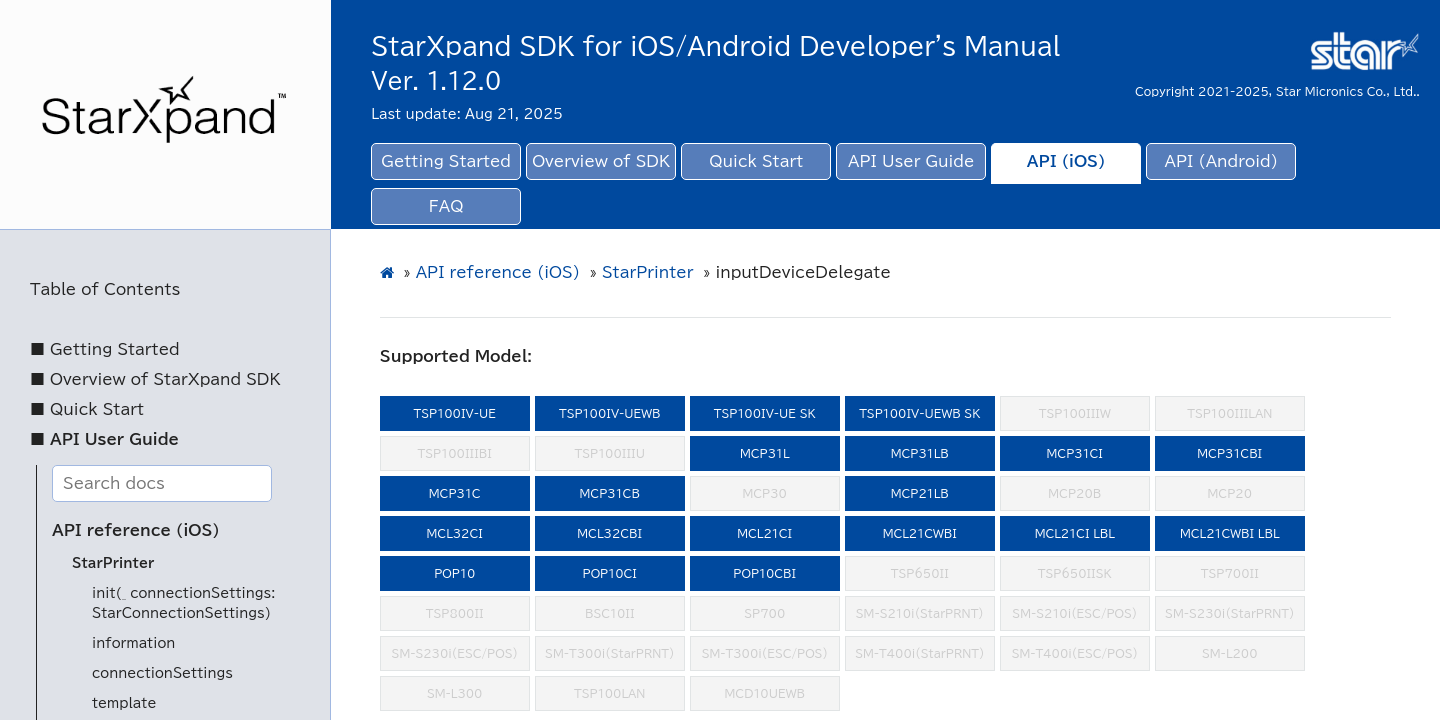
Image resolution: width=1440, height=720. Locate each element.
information (133, 643)
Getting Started (446, 161)
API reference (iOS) (136, 530)
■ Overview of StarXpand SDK (155, 379)
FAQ (446, 206)
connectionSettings (162, 673)
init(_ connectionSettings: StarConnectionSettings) (183, 603)
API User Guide (911, 161)
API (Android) (1221, 161)
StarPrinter (113, 563)
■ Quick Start (87, 409)
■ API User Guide (104, 439)
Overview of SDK (601, 161)
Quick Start (756, 161)
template (124, 703)
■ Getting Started (105, 349)
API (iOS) (1066, 161)
